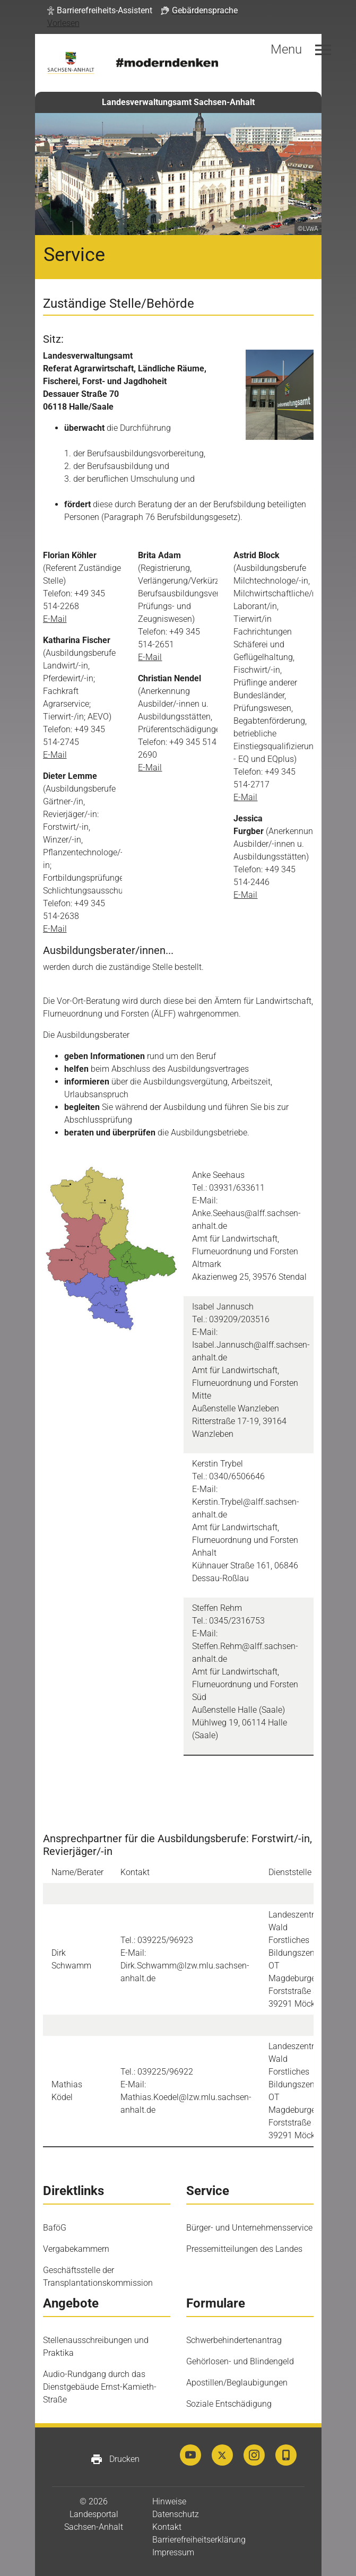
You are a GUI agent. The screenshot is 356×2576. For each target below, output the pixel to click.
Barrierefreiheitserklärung (199, 2540)
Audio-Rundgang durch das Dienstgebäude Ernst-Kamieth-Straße (100, 2387)
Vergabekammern (76, 2249)
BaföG (54, 2228)
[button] (99, 10)
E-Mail (55, 619)
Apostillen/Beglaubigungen (237, 2383)
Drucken (115, 2459)
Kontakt (166, 2527)
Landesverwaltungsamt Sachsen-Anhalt (178, 102)
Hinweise (169, 2501)
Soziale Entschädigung (229, 2404)
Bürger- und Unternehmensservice (249, 2228)
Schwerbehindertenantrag (234, 2340)
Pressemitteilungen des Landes (244, 2249)
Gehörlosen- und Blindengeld (240, 2361)
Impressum (173, 2552)
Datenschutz (175, 2514)
